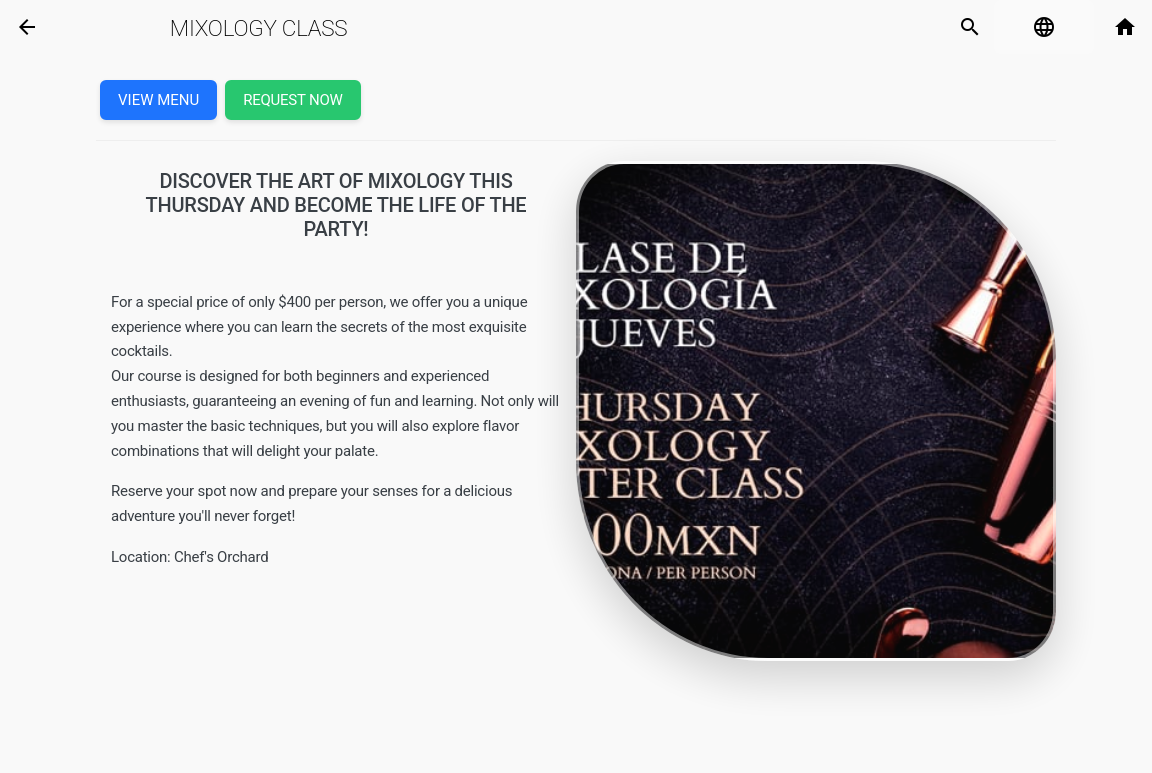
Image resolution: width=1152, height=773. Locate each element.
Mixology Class (259, 28)
